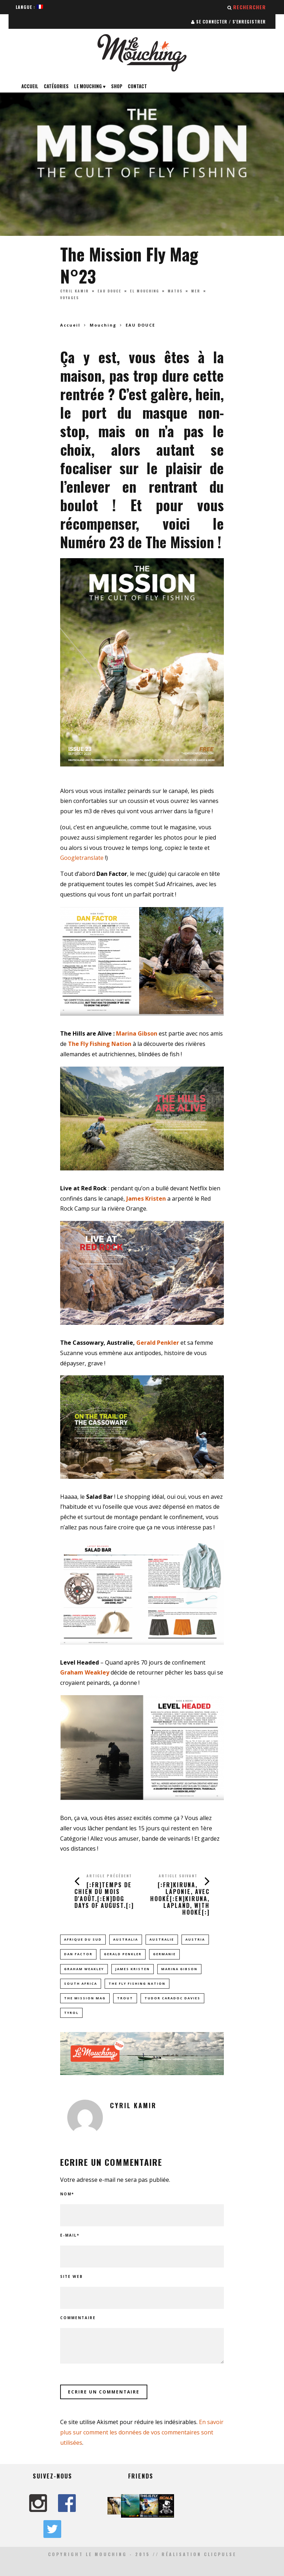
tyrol (71, 2012)
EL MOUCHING (144, 290)
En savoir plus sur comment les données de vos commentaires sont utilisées (141, 2432)
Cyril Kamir (74, 290)
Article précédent (109, 1875)
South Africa (80, 1983)
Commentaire (78, 2317)
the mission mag (85, 1998)
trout (125, 1998)
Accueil (29, 86)
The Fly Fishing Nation (137, 1983)
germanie (164, 1954)
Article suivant (178, 1875)
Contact (137, 86)
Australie (161, 1939)
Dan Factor (78, 1954)
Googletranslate (82, 858)
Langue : (29, 7)
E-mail (69, 2235)
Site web (71, 2276)
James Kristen (132, 1969)
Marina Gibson (136, 1033)
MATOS (175, 290)
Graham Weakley (84, 1969)
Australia (125, 1939)
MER (195, 290)
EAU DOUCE (109, 290)
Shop (116, 86)
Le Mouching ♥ (90, 86)
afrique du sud (83, 1939)
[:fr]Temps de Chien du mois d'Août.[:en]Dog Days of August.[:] (104, 1895)
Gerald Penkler (157, 1343)
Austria (195, 1939)
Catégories (56, 86)
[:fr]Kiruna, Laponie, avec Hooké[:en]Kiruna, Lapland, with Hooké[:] (180, 1898)
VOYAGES (69, 297)
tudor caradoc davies (172, 1998)
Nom (67, 2193)
